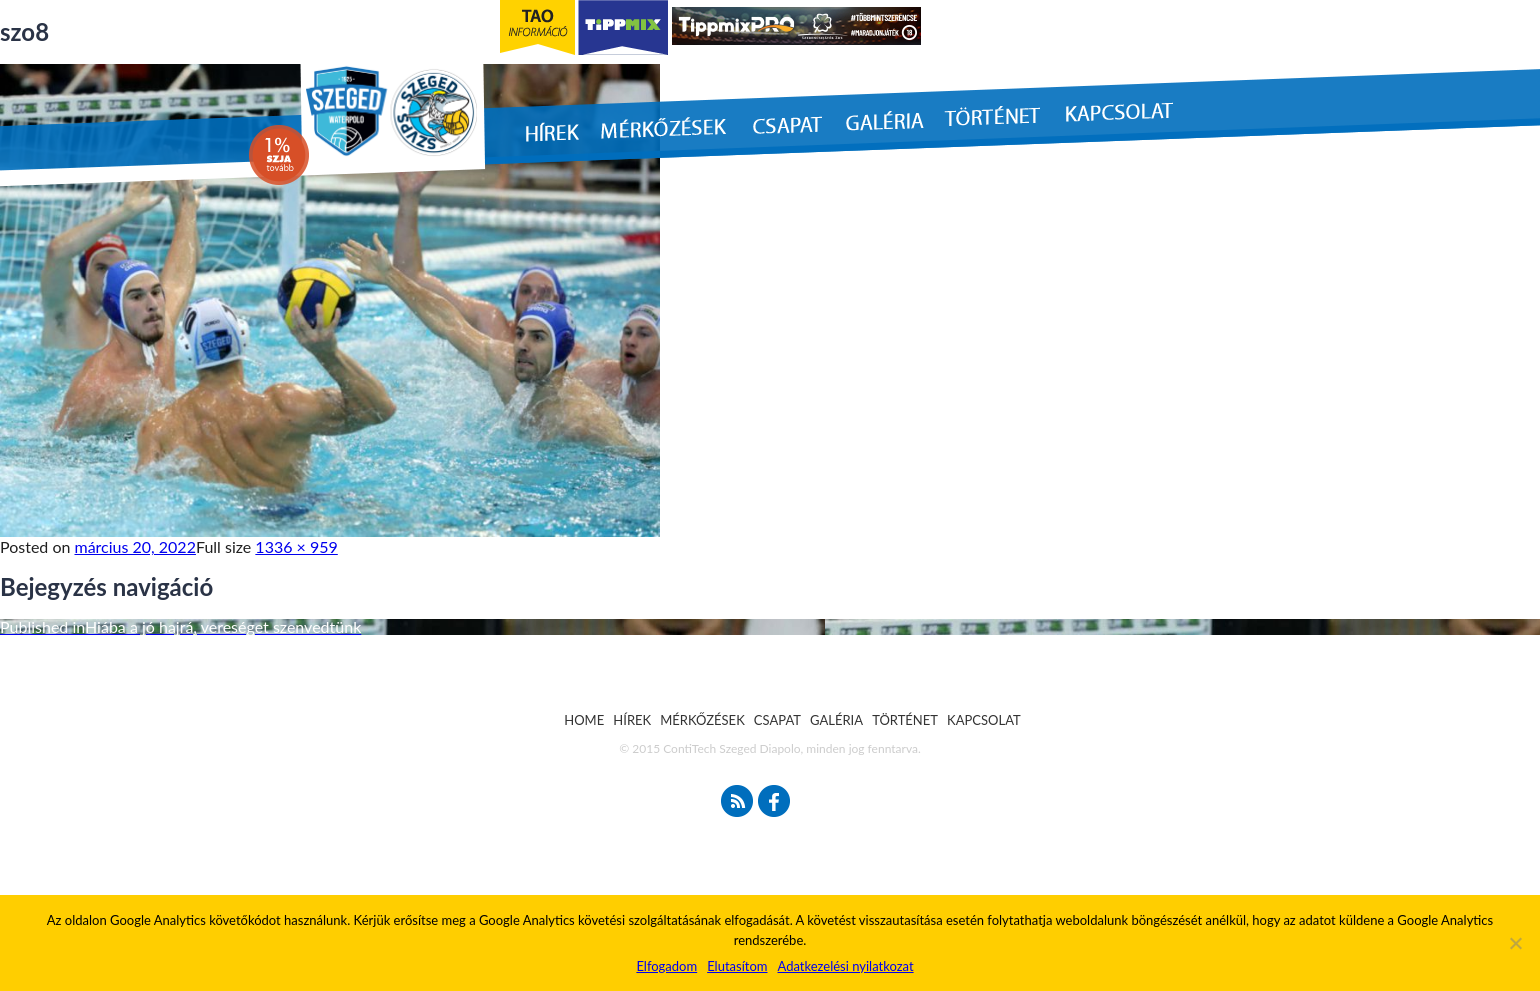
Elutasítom (737, 966)
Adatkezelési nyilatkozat (845, 966)
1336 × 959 (296, 546)
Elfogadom (666, 966)
